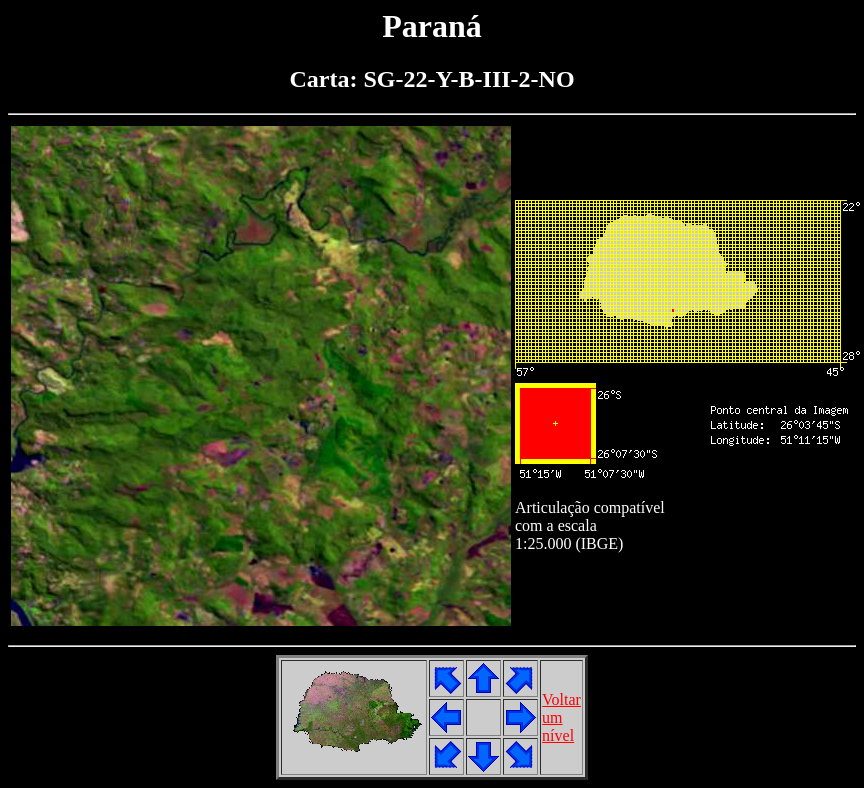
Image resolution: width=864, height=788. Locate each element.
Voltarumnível (561, 717)
